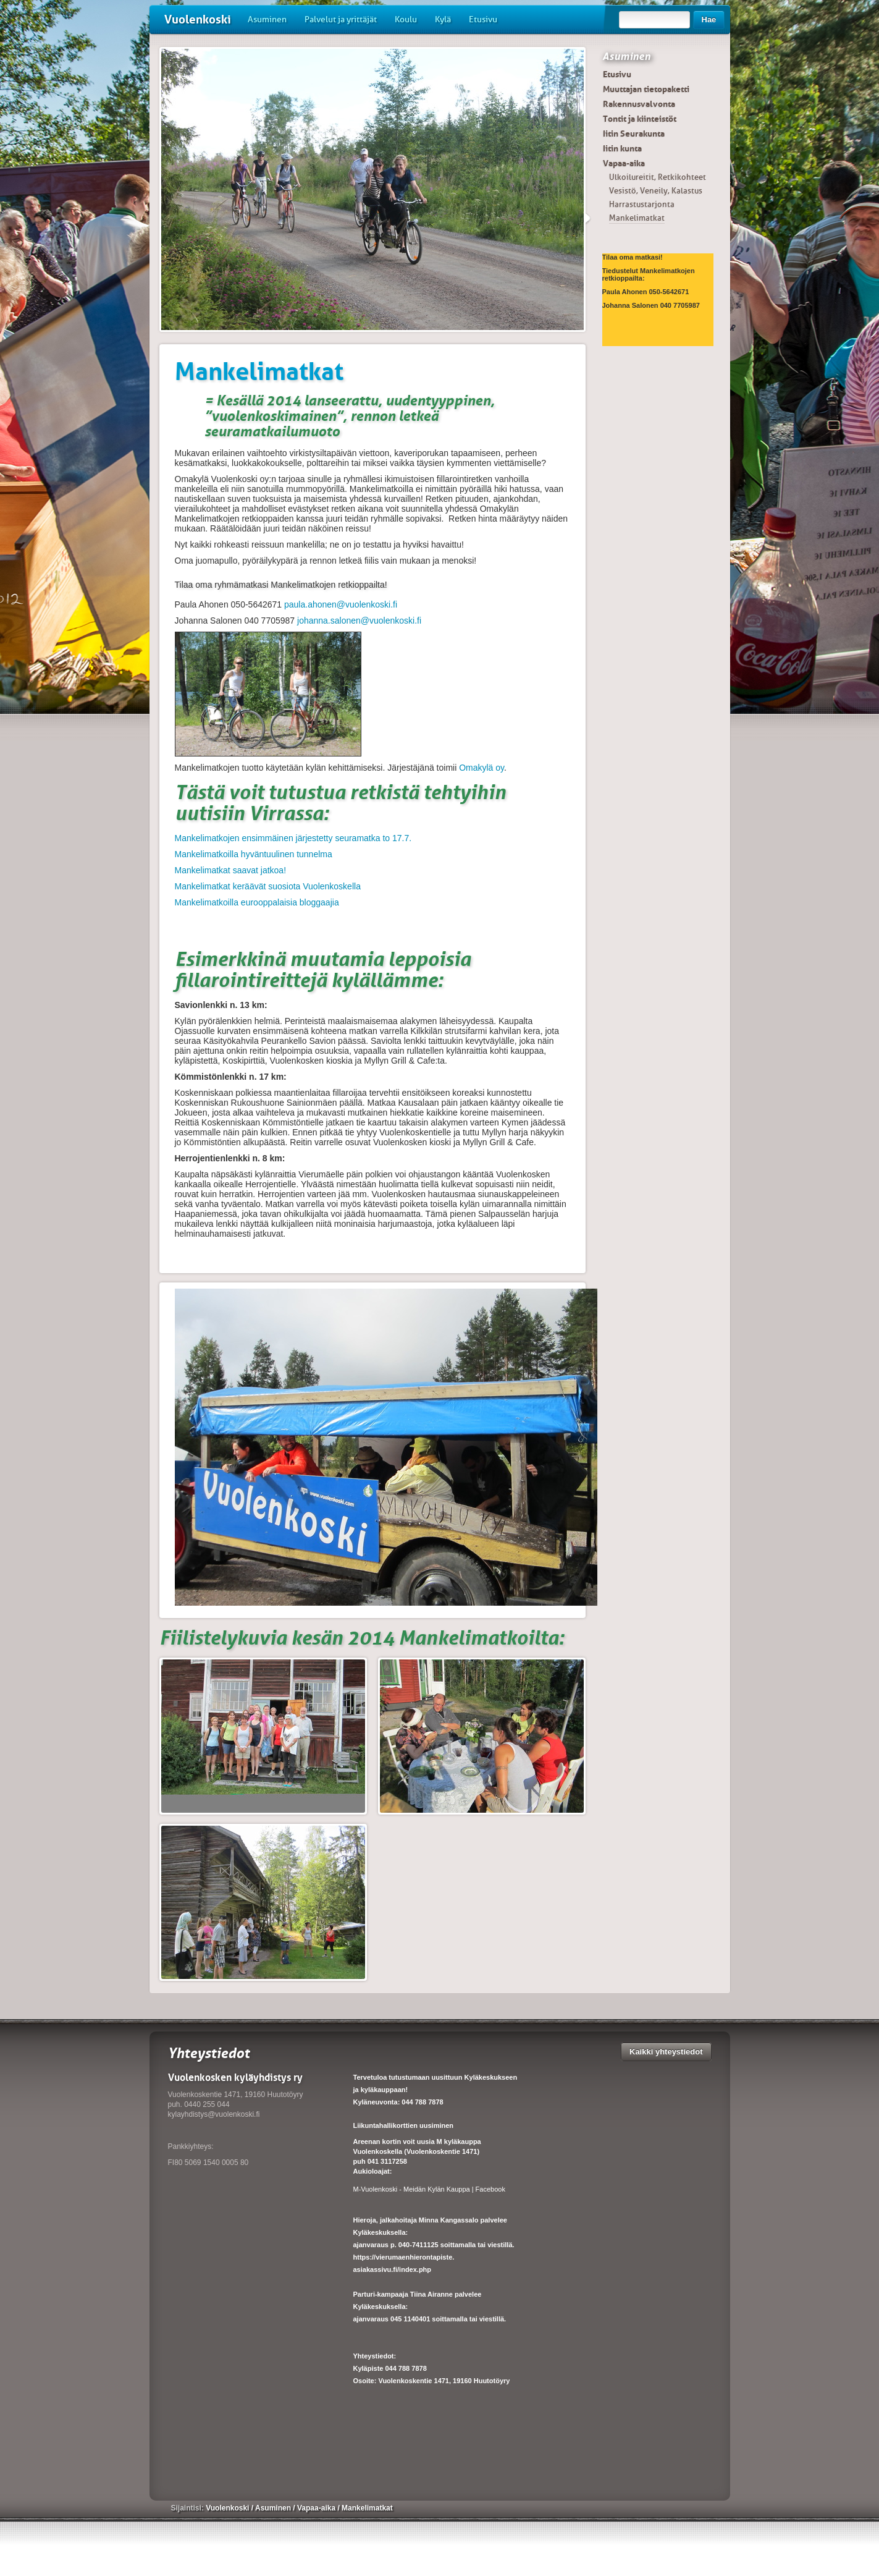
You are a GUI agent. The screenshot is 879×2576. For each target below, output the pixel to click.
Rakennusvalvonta (639, 103)
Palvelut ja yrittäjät (341, 19)
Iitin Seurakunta (634, 133)
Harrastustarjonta (642, 204)
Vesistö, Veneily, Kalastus (655, 190)
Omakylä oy (481, 768)
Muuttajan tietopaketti (646, 89)
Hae (709, 19)
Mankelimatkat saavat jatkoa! (231, 870)
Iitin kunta (622, 148)
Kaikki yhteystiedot (666, 2051)
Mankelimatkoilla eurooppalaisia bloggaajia (257, 902)
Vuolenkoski (197, 19)
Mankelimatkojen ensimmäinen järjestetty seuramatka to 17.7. (293, 838)
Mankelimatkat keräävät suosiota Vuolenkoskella (268, 886)
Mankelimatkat (637, 218)
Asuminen (267, 19)
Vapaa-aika (624, 163)
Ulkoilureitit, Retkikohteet (657, 177)
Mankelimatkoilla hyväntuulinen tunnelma (253, 854)
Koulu (406, 19)
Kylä (443, 19)
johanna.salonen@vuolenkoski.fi (359, 620)
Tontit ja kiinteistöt (639, 118)
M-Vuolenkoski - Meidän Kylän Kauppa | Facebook (429, 2189)
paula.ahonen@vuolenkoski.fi (340, 604)
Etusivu (483, 19)
